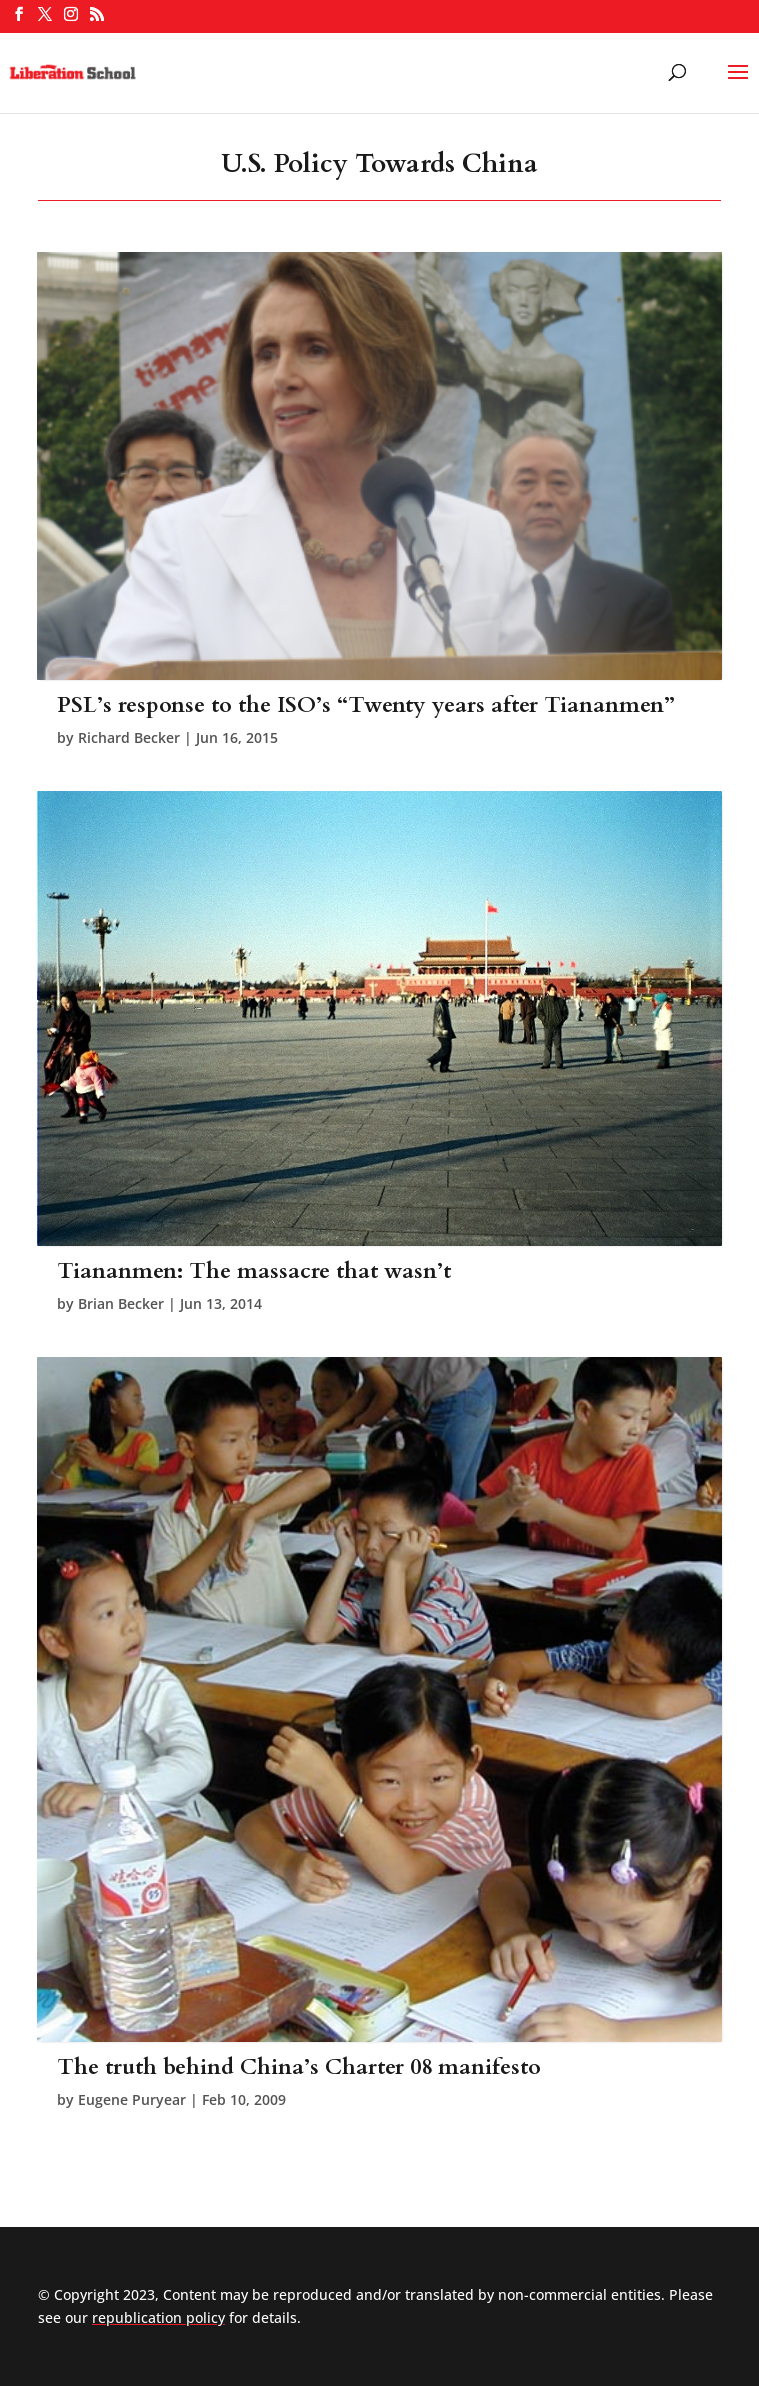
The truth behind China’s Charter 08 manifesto (299, 2067)
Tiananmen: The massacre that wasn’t (254, 1271)
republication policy (158, 2317)
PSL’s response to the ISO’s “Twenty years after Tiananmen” (366, 705)
